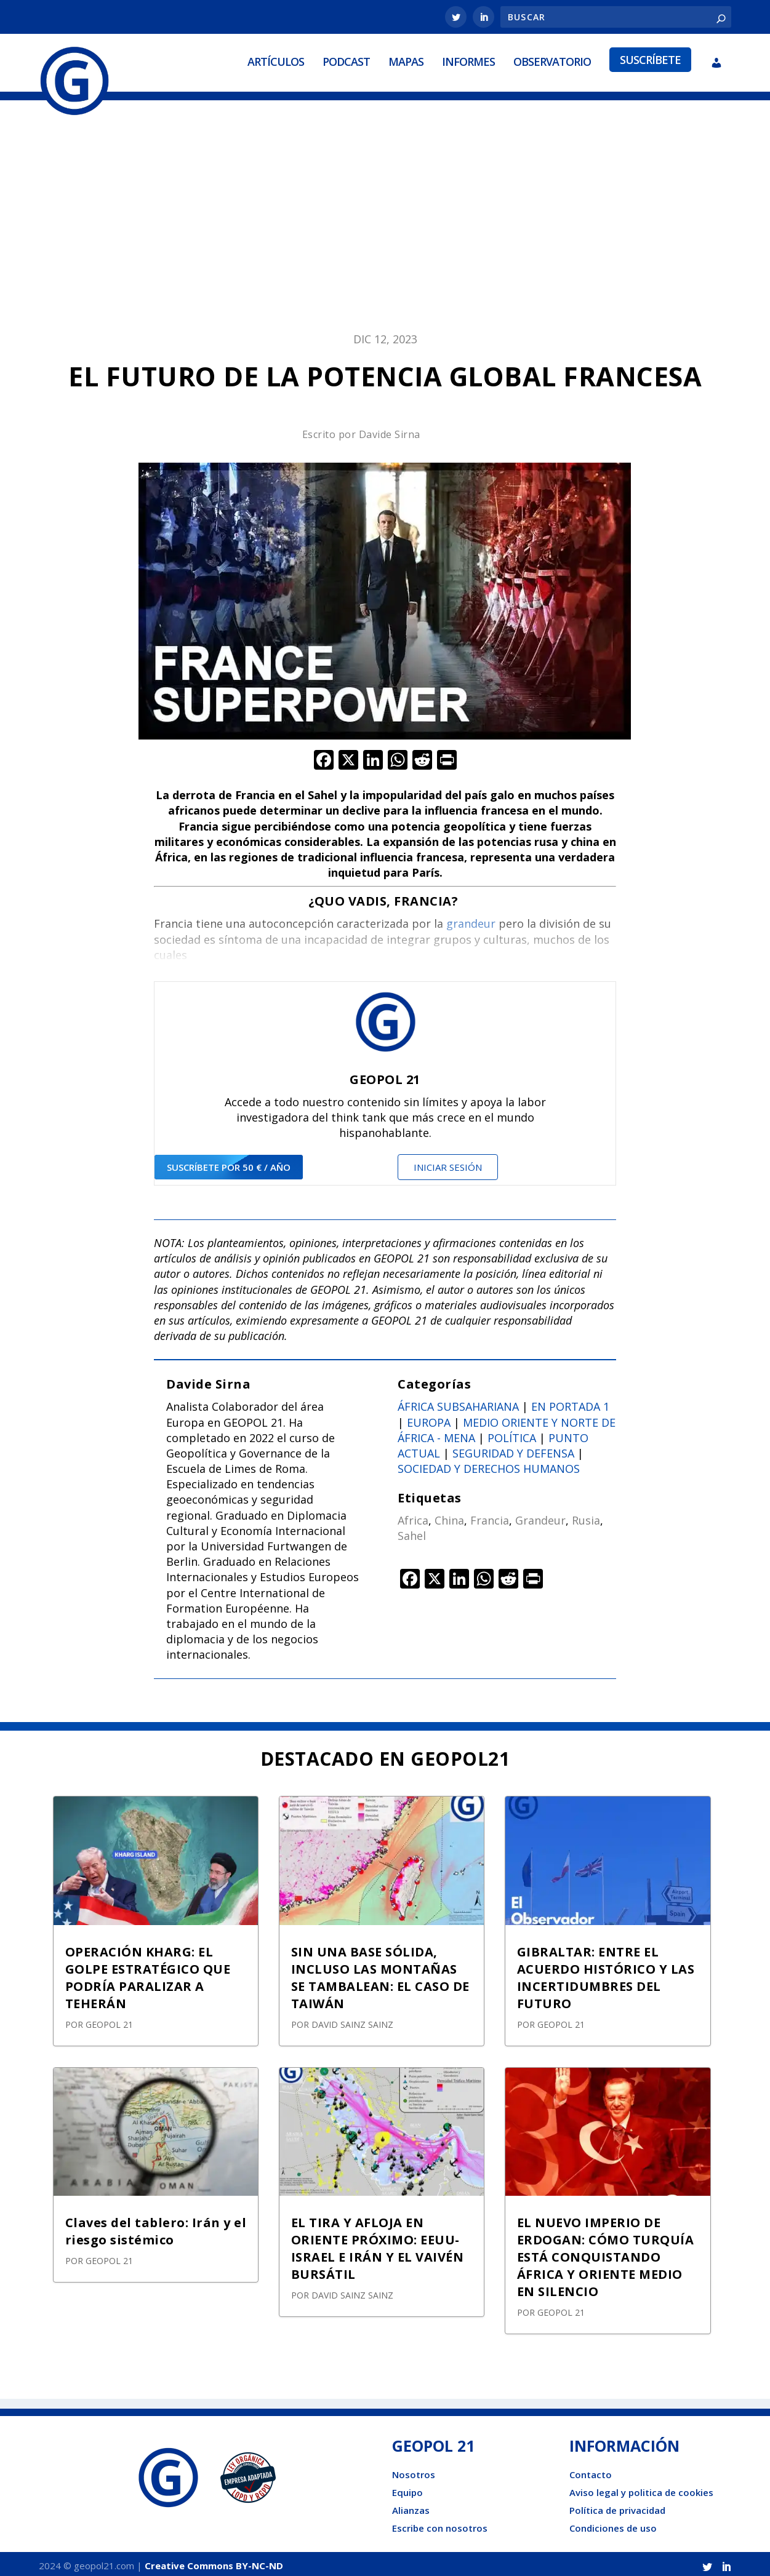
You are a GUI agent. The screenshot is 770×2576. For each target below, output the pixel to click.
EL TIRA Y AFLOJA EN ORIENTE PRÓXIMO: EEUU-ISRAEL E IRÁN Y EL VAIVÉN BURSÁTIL (377, 2244)
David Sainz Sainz (352, 2020)
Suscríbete (650, 57)
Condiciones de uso (613, 2524)
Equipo (407, 2488)
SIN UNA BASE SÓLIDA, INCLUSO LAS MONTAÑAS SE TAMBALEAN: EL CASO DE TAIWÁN (380, 1973)
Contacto (590, 2471)
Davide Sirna (389, 430)
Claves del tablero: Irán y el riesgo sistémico (156, 2227)
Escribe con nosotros (439, 2524)
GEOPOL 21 (109, 2020)
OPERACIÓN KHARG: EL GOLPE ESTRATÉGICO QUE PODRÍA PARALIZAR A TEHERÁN (148, 1973)
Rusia (586, 1516)
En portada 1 (570, 1402)
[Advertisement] (385, 220)
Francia (489, 1516)
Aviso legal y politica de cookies (641, 2488)
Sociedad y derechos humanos (489, 1464)
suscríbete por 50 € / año (229, 1163)
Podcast (346, 59)
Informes (468, 59)
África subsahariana (458, 1402)
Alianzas (411, 2506)
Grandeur (540, 1516)
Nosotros (413, 2471)
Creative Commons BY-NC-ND (214, 2562)
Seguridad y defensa (513, 1449)
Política (511, 1433)
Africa (413, 1516)
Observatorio (552, 59)
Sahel (412, 1532)
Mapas (405, 59)
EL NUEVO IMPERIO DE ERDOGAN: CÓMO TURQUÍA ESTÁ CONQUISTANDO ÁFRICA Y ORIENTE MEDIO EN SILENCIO (605, 2252)
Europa (429, 1418)
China (449, 1516)
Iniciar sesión (448, 1163)
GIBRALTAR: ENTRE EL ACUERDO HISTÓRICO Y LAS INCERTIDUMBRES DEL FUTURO (606, 1973)
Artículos (275, 59)
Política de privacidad (617, 2506)
